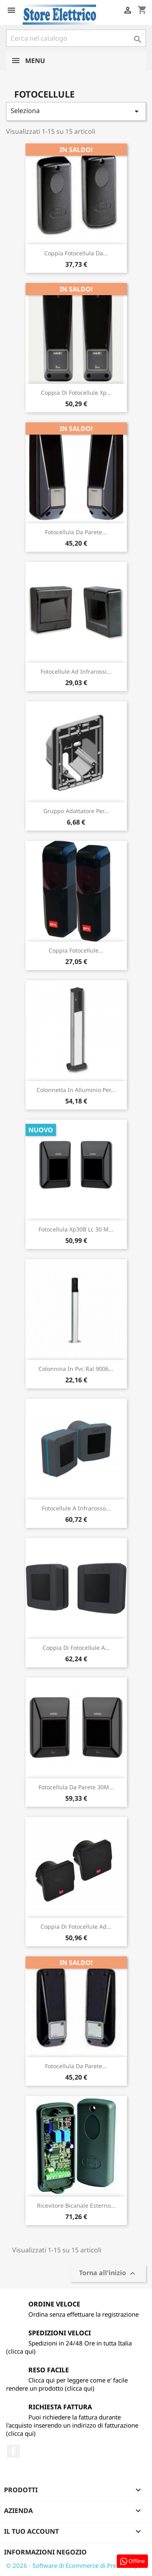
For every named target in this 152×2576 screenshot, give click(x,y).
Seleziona (76, 111)
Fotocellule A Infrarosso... (76, 1508)
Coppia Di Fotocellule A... (76, 1647)
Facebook (13, 2451)
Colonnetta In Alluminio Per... (76, 1090)
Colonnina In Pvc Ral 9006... (76, 1369)
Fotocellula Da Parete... (76, 532)
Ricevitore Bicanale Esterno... (76, 2205)
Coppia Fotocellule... (76, 950)
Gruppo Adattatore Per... (76, 811)
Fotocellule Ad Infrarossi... (76, 671)
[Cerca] (76, 38)
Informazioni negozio (45, 2552)
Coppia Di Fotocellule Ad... (76, 1926)
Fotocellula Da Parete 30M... (76, 1787)
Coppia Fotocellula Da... (76, 253)
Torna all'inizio (108, 2274)
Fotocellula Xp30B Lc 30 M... (76, 1229)
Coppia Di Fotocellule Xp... (76, 392)
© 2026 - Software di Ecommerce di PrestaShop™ (74, 2565)
